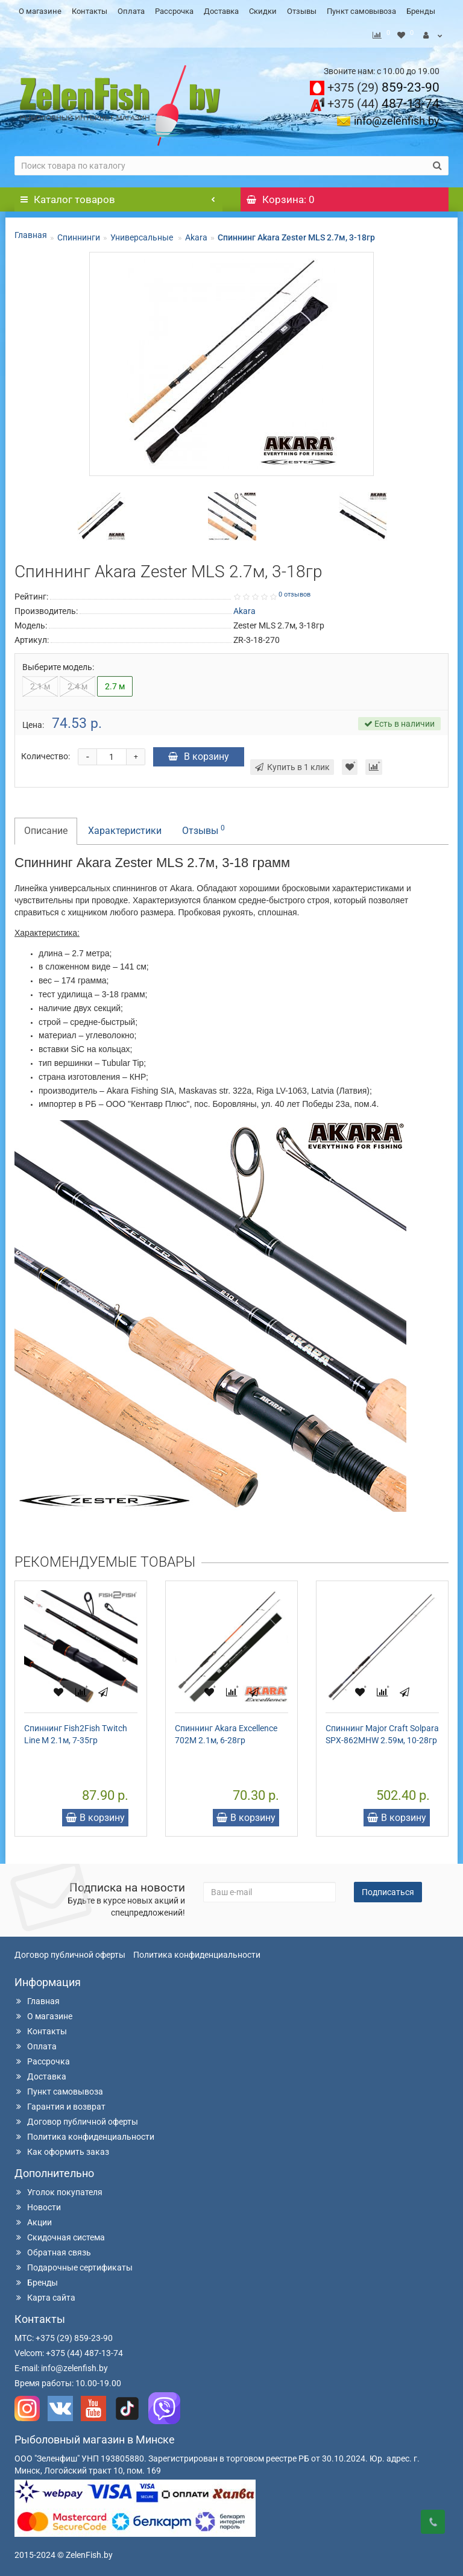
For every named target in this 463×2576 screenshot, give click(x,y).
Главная (30, 232)
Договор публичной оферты (69, 1952)
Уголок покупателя (58, 2189)
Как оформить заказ (61, 2149)
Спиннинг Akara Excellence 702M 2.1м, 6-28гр (226, 1731)
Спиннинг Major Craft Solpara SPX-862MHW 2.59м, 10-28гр (382, 1731)
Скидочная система (59, 2234)
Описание (46, 827)
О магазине (40, 11)
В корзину (198, 753)
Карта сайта (44, 2294)
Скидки (263, 11)
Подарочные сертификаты (73, 2264)
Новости (37, 2204)
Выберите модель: (58, 664)
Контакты (89, 11)
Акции (33, 2219)
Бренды (420, 11)
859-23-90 (383, 84)
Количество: (45, 753)
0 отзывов (294, 591)
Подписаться (388, 1889)
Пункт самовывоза (361, 11)
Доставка (221, 11)
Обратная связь (52, 2249)
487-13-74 (383, 100)
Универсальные (142, 234)
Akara (196, 234)
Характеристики (125, 827)
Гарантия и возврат (60, 2103)
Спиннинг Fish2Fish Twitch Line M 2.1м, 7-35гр (75, 1731)
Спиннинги (78, 234)
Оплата (131, 11)
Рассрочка (174, 11)
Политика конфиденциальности (196, 1952)
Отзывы (302, 11)
